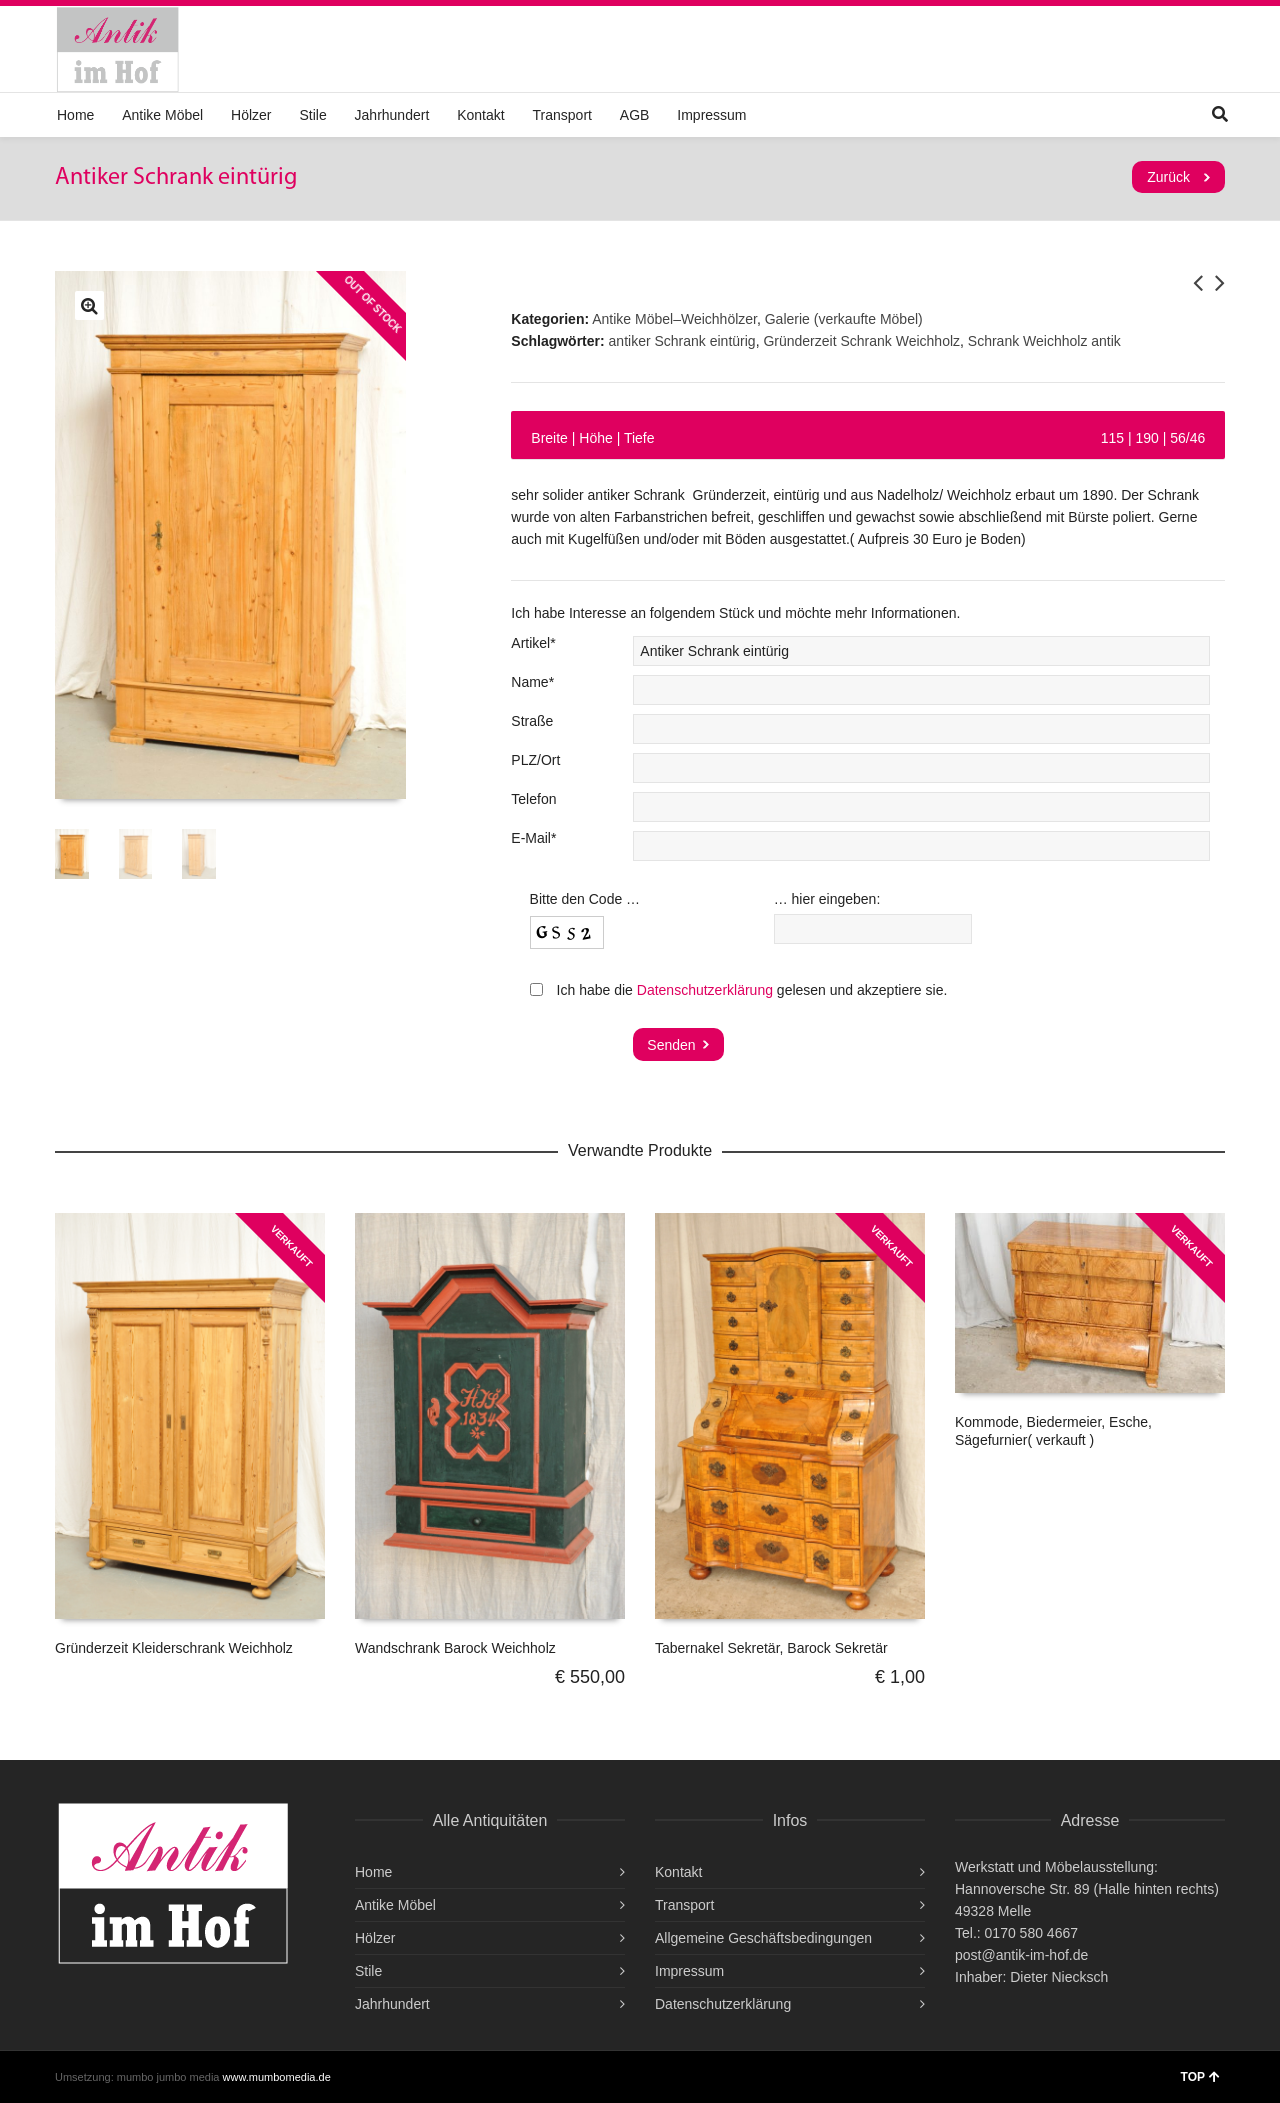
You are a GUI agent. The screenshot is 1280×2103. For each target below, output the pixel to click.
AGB (635, 115)
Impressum (711, 115)
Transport (562, 115)
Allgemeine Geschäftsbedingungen (763, 1938)
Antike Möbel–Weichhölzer (674, 319)
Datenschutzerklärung (705, 990)
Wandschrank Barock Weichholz (455, 1648)
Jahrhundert (392, 115)
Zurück (1168, 177)
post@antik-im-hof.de (1021, 1955)
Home (75, 115)
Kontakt (480, 115)
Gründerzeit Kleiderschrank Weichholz (174, 1648)
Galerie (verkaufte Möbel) (844, 319)
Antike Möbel (162, 115)
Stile (312, 115)
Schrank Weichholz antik (1044, 341)
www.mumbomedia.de (277, 2077)
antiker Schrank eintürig (682, 341)
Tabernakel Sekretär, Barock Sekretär (771, 1648)
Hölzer (251, 115)
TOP (1200, 2077)
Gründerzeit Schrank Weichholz (861, 341)
